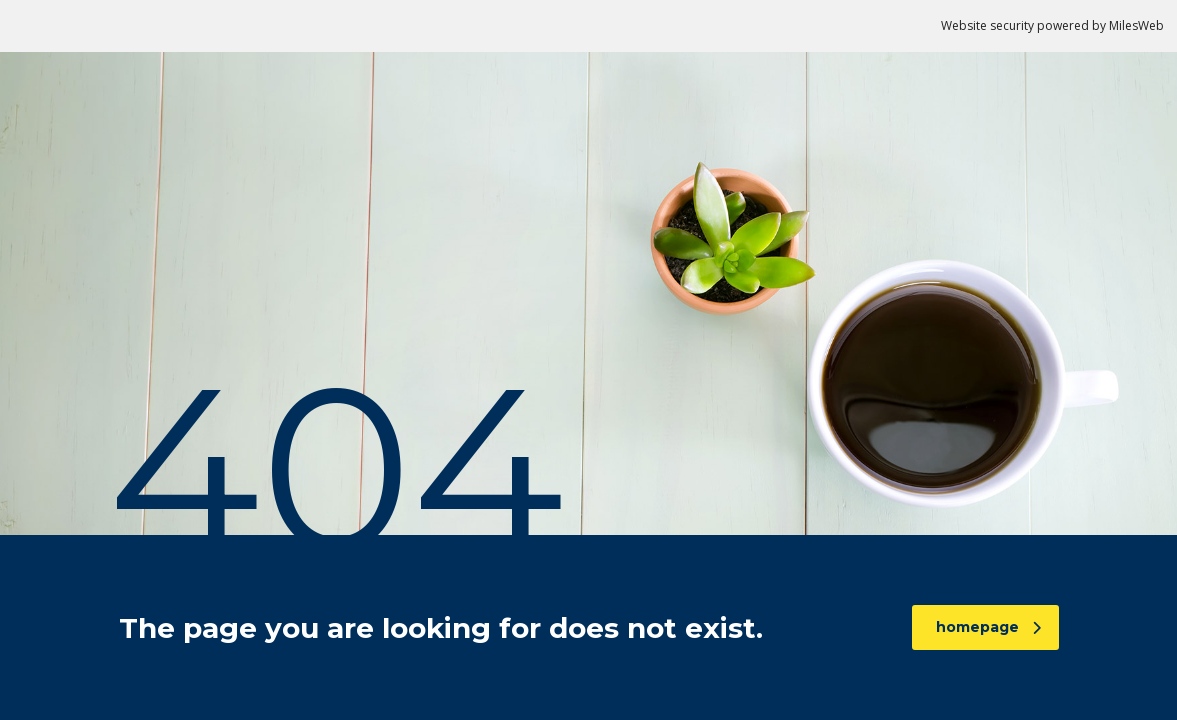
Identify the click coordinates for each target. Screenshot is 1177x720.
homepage (988, 627)
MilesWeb (1136, 25)
